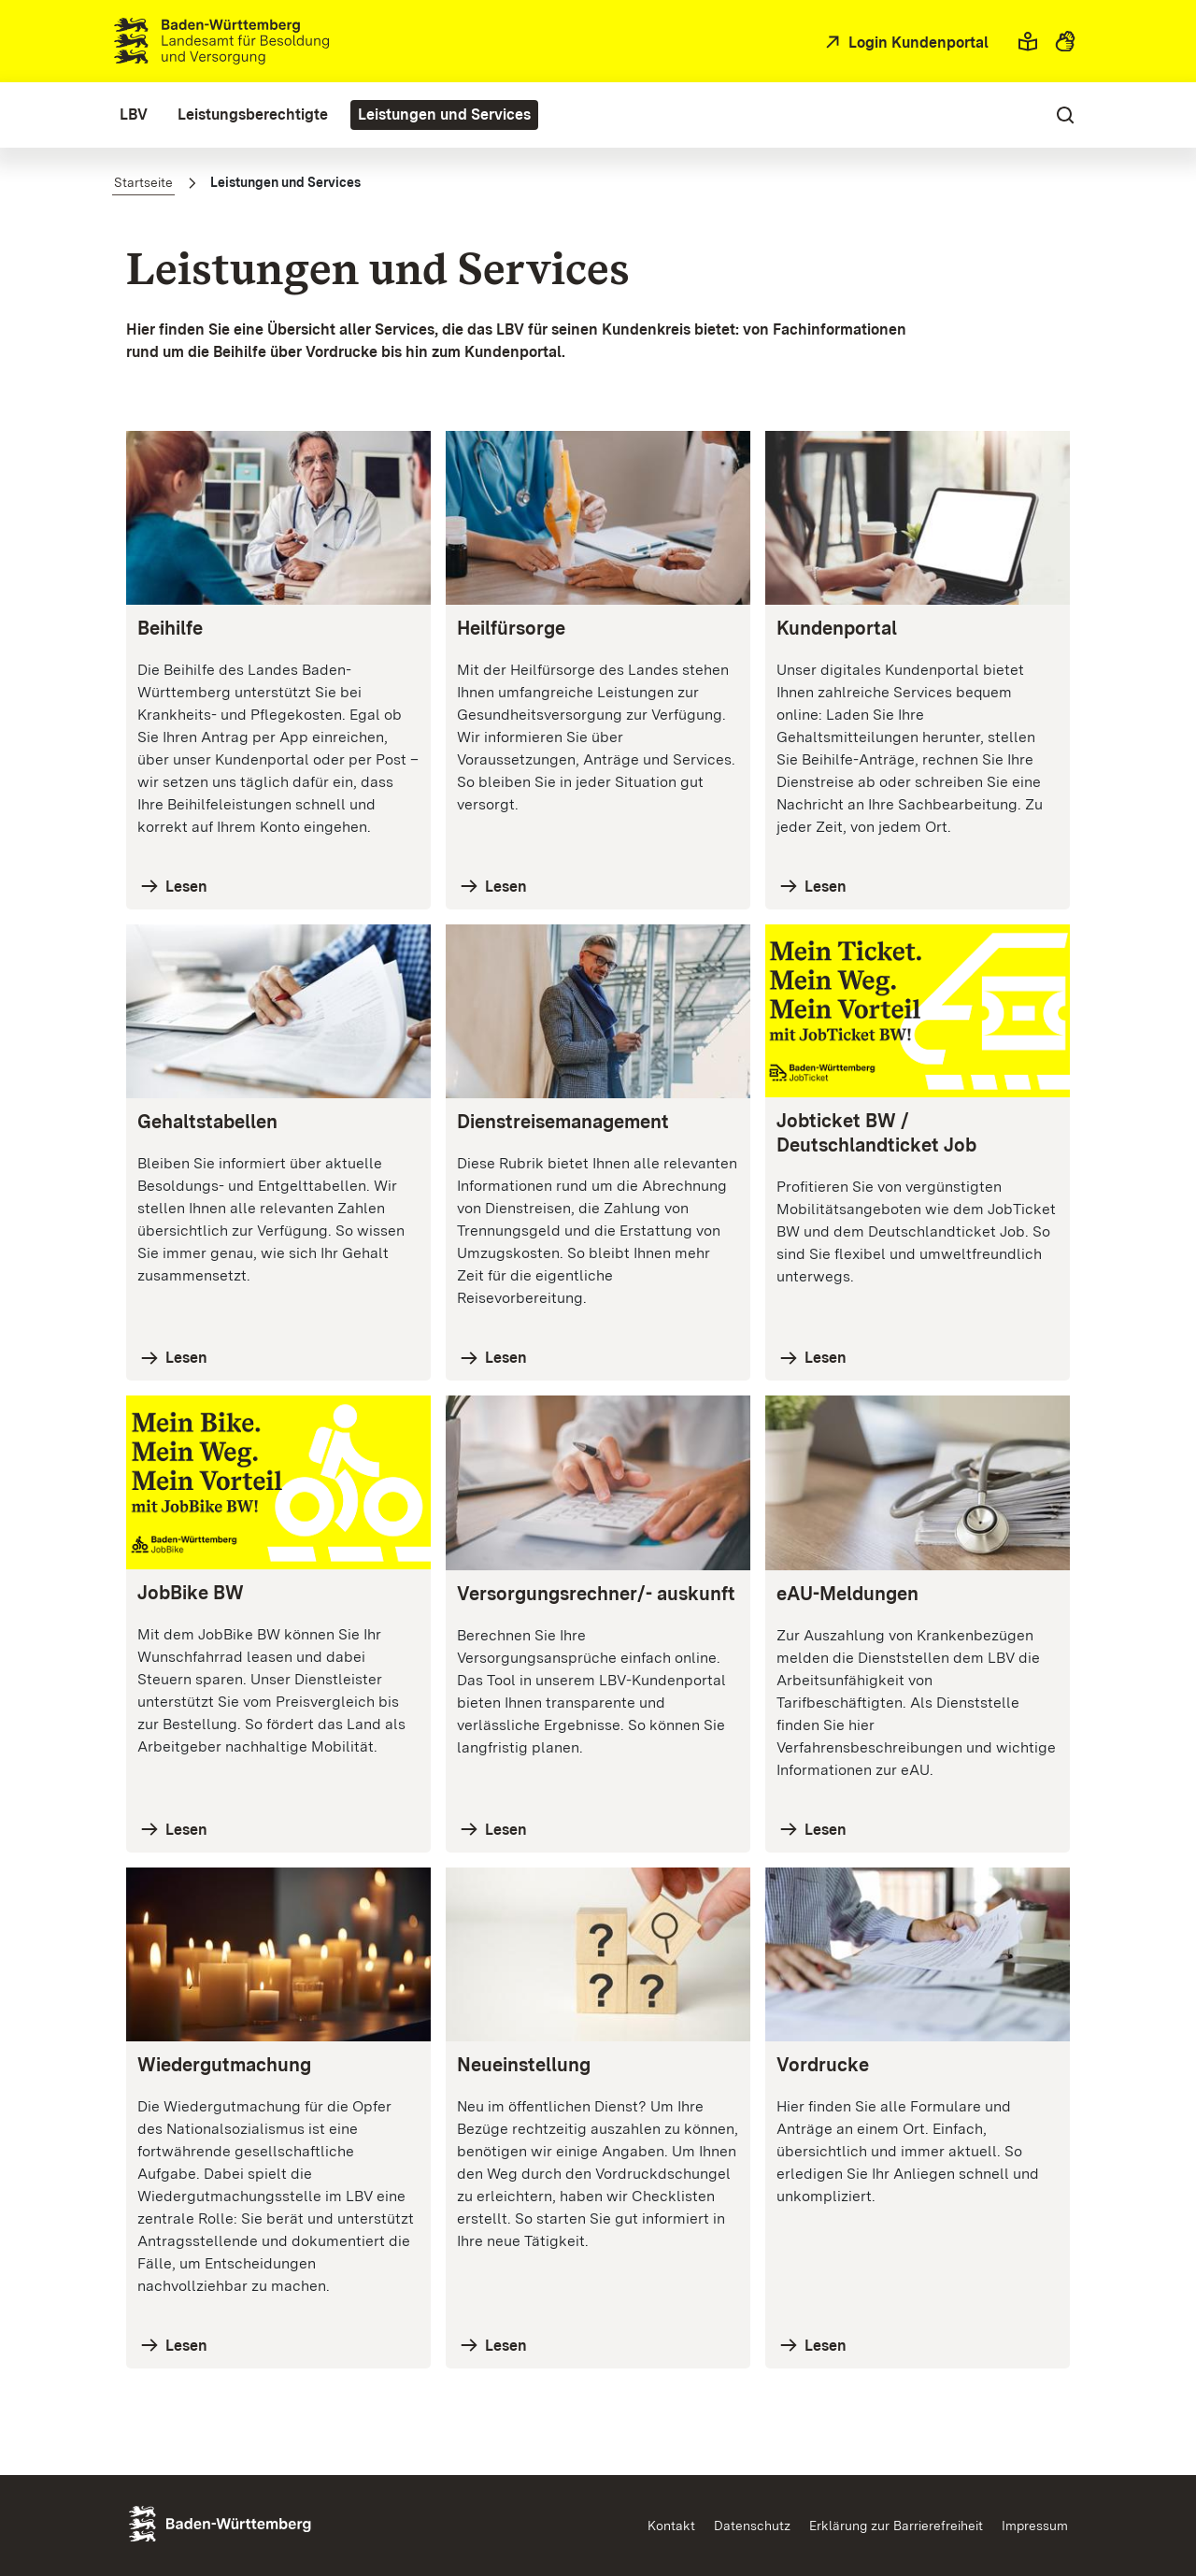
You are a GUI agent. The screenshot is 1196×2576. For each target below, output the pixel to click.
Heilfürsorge (511, 628)
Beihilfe (170, 628)
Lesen (184, 886)
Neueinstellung (524, 2065)
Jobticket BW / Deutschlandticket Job (876, 1132)
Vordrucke (822, 2065)
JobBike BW (190, 1592)
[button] (1027, 41)
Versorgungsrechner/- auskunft (596, 1593)
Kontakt (671, 2525)
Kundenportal (836, 628)
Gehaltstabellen (207, 1121)
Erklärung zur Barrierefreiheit (896, 2525)
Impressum (1035, 2525)
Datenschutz (752, 2525)
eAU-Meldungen (847, 1593)
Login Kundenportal (917, 42)
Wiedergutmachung (224, 2065)
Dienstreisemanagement (563, 1121)
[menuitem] (133, 115)
